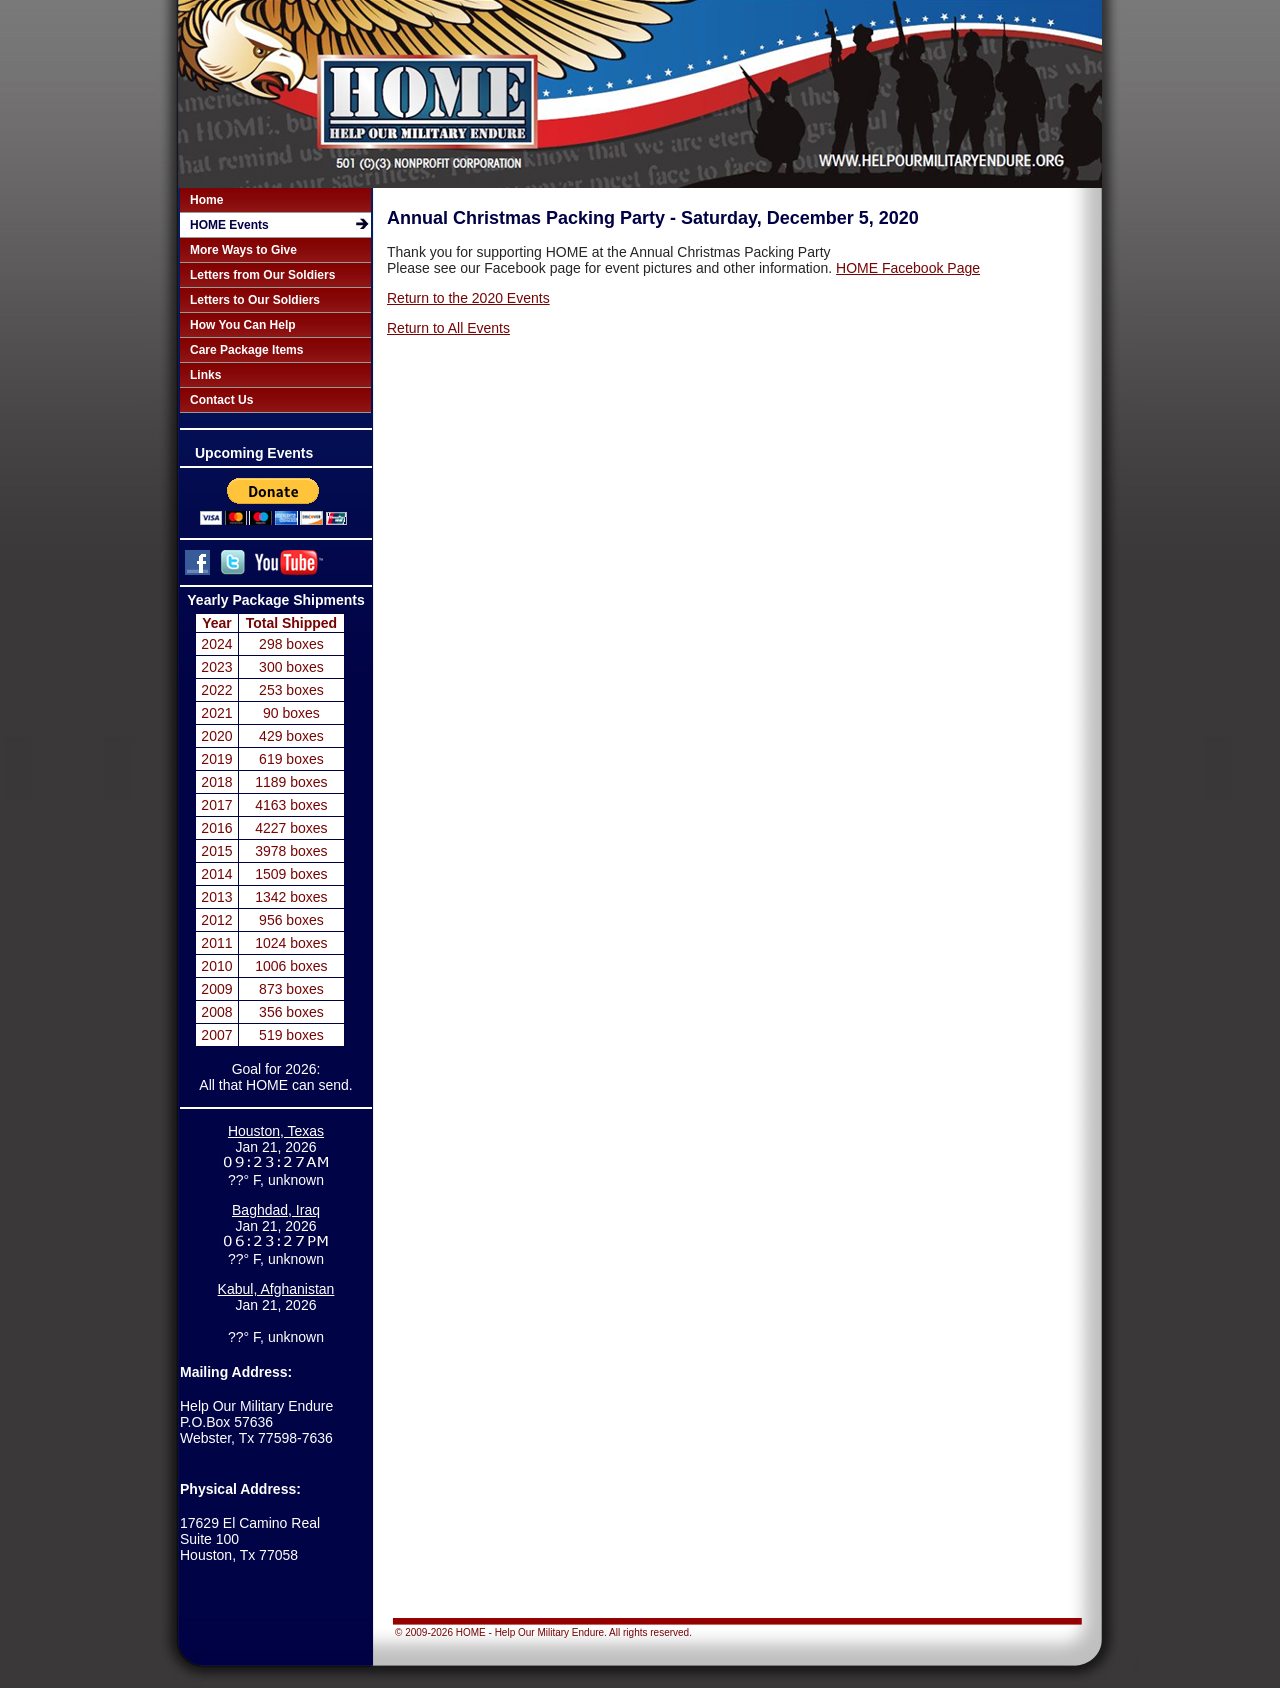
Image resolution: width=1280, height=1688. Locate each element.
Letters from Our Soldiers (262, 275)
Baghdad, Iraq (276, 1210)
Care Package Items (246, 350)
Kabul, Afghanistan (276, 1289)
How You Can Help (243, 325)
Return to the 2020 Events (468, 298)
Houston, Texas (276, 1131)
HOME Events (229, 225)
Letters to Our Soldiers (255, 300)
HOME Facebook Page (908, 268)
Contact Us (221, 400)
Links (205, 375)
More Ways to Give (243, 250)
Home (206, 200)
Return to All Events (448, 328)
